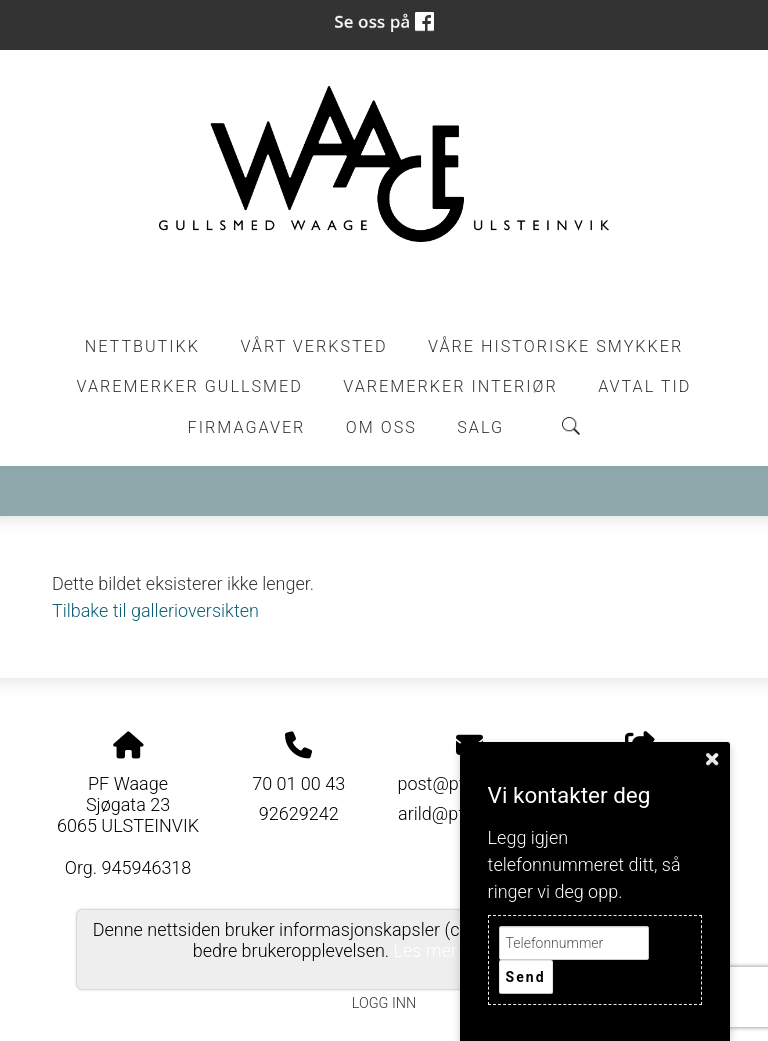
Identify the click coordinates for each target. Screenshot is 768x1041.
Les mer (426, 950)
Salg (480, 427)
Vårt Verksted (313, 346)
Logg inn (384, 1003)
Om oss (381, 427)
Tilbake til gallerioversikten (155, 610)
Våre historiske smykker (555, 346)
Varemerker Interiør (450, 386)
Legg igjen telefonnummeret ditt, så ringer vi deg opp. (584, 864)
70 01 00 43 (298, 783)
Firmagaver (247, 427)
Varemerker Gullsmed (190, 386)
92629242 (299, 813)
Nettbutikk (142, 346)
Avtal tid (644, 386)
